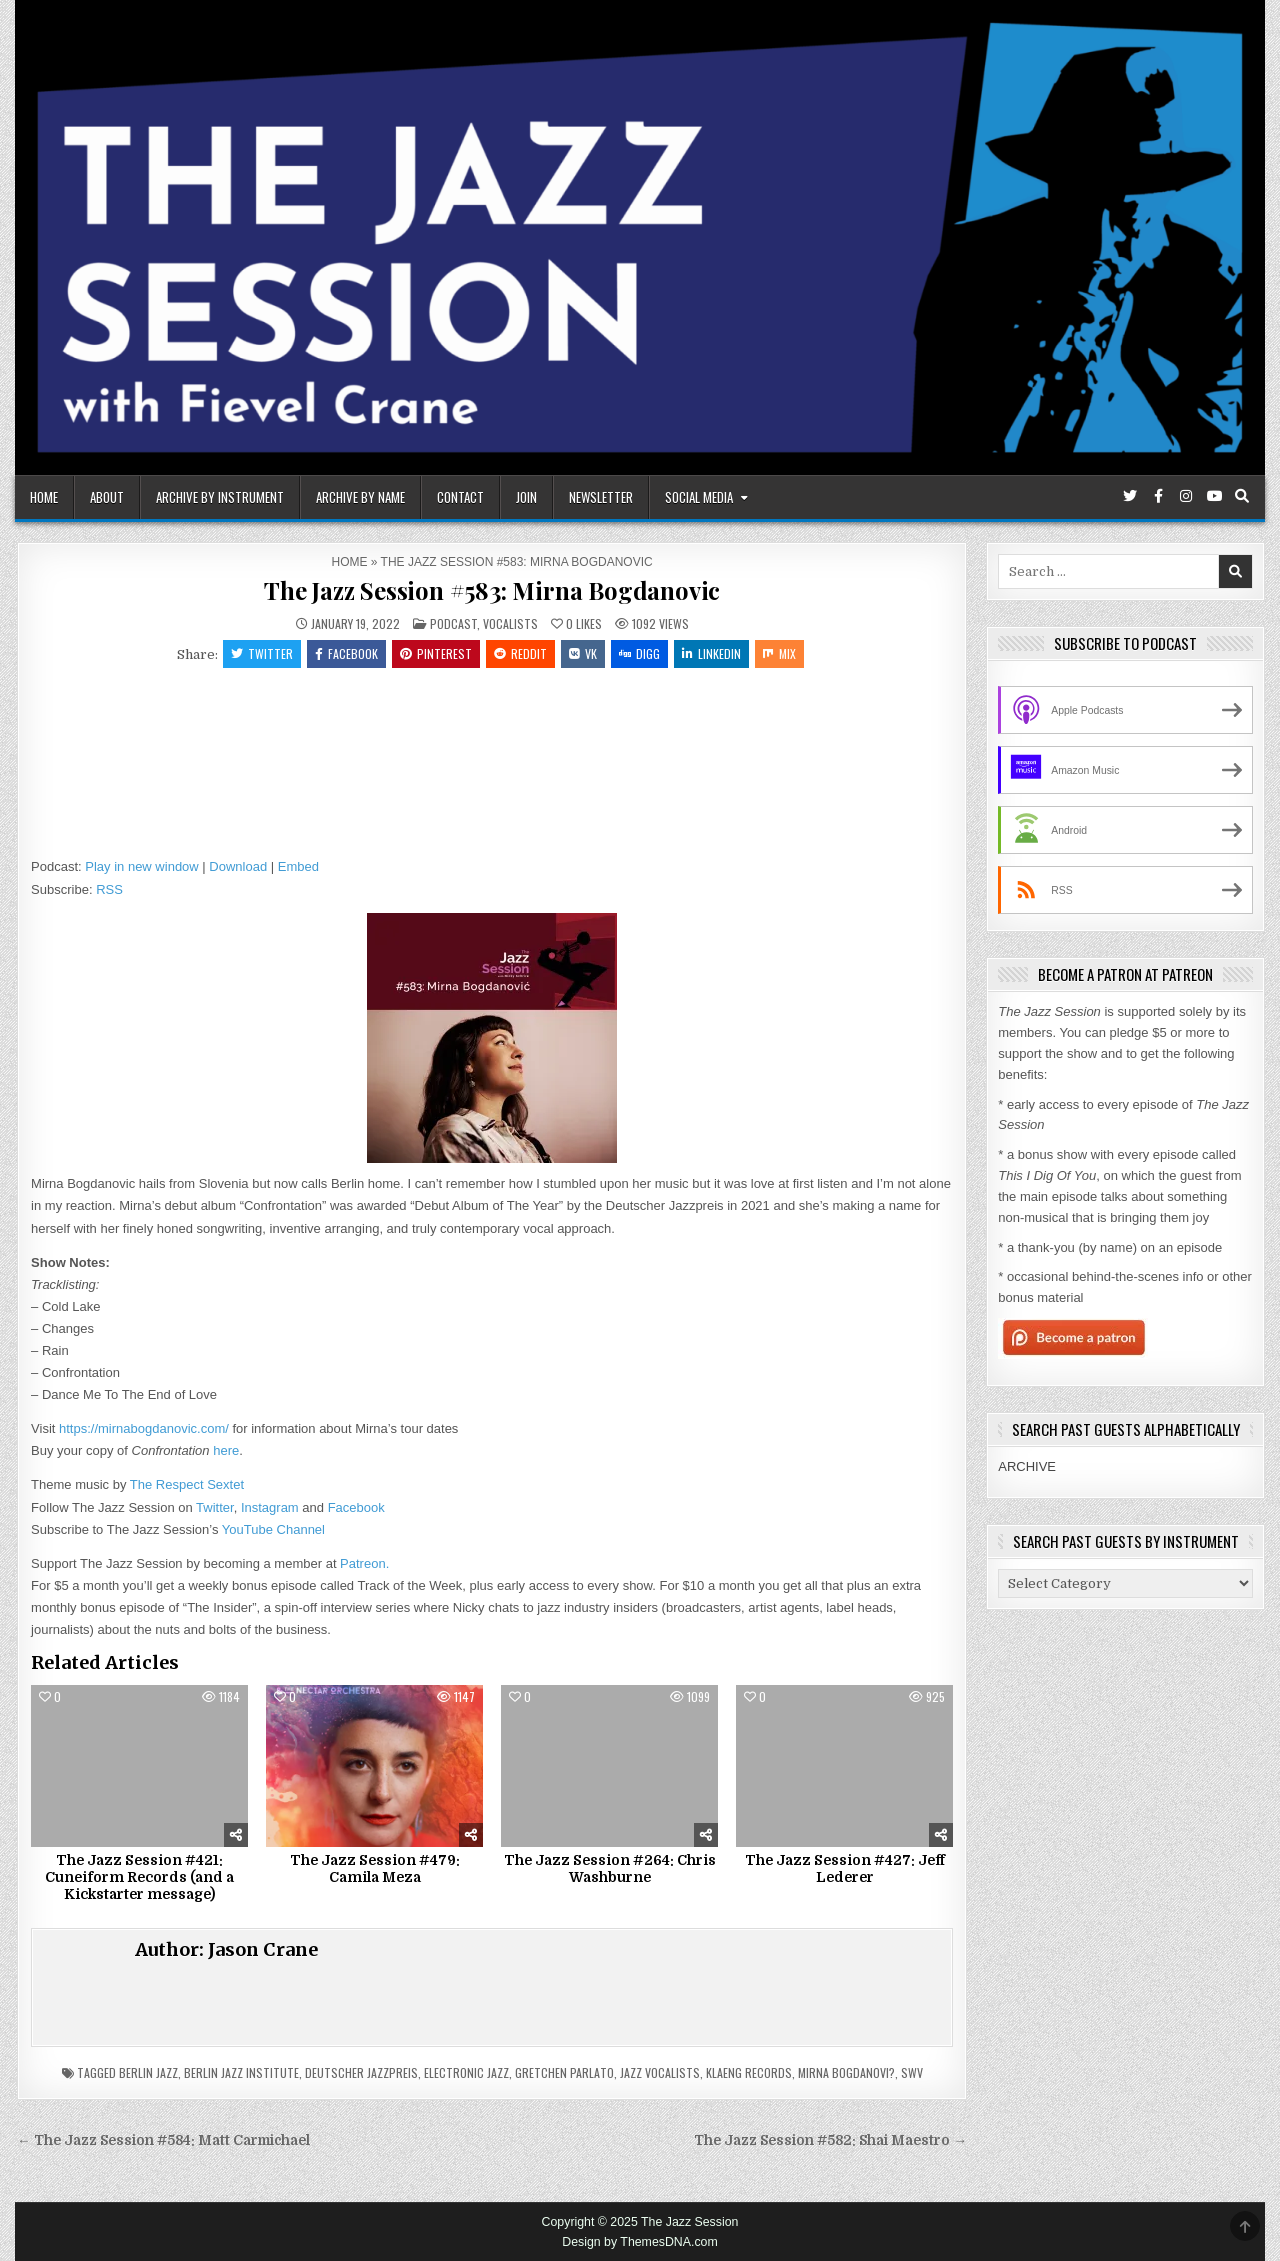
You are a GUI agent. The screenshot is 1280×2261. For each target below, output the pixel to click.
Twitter (262, 653)
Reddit (520, 653)
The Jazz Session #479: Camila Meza (375, 1868)
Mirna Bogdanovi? (846, 2072)
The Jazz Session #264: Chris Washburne (610, 1868)
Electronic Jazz (466, 2072)
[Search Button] (1242, 496)
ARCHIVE (1027, 1466)
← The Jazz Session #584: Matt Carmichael (163, 2140)
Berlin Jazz (148, 2072)
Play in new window (141, 866)
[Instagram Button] (1186, 496)
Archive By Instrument (220, 497)
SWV (912, 2072)
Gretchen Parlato (564, 2072)
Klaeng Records (749, 2072)
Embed (298, 866)
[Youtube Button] (1214, 496)
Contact (460, 497)
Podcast (453, 623)
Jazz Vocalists (660, 2072)
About (107, 497)
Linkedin (711, 653)
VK (583, 653)
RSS (109, 889)
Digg (639, 653)
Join (526, 497)
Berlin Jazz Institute (241, 2072)
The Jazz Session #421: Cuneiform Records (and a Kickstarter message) (139, 1877)
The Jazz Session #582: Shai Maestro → (830, 2140)
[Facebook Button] (1158, 496)
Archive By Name (360, 497)
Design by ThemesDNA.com (640, 2242)
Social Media (699, 497)
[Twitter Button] (1130, 496)
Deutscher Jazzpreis (361, 2072)
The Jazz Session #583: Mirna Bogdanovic (492, 590)
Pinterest (436, 653)
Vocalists (510, 623)
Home (44, 497)
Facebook (346, 653)
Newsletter (601, 497)
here (226, 1450)
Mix (779, 653)
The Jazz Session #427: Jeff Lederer (845, 1868)
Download (238, 866)
